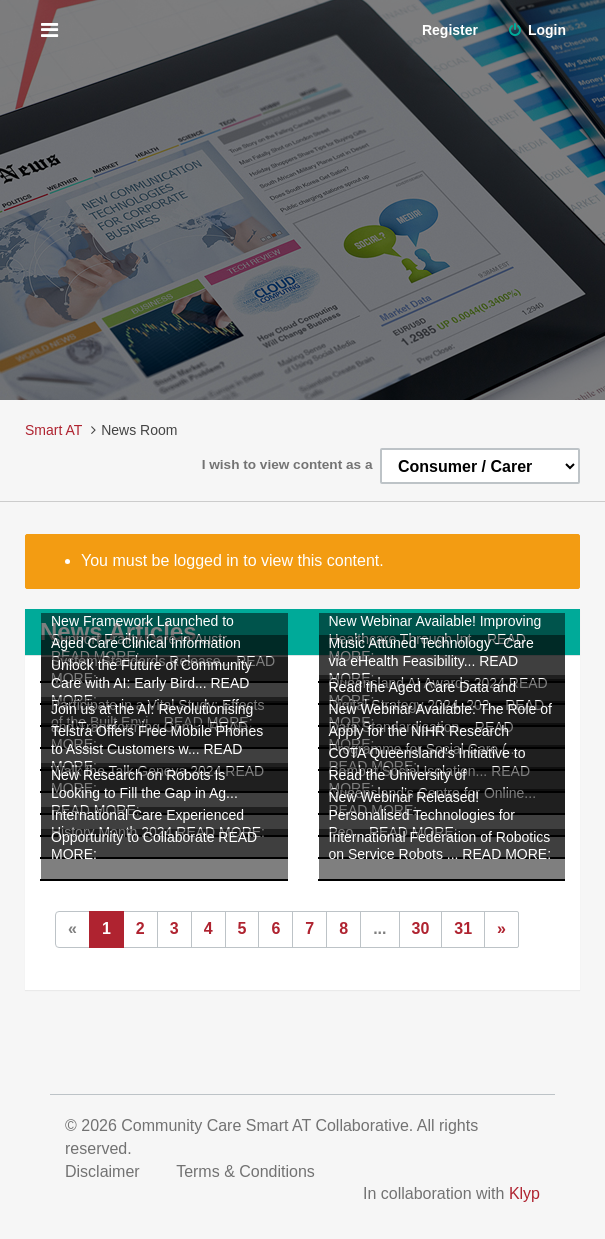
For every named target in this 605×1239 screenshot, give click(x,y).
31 (463, 928)
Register (450, 30)
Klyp (524, 1193)
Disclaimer (104, 1171)
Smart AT (53, 430)
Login (536, 30)
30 (421, 928)
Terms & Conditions (247, 1171)
